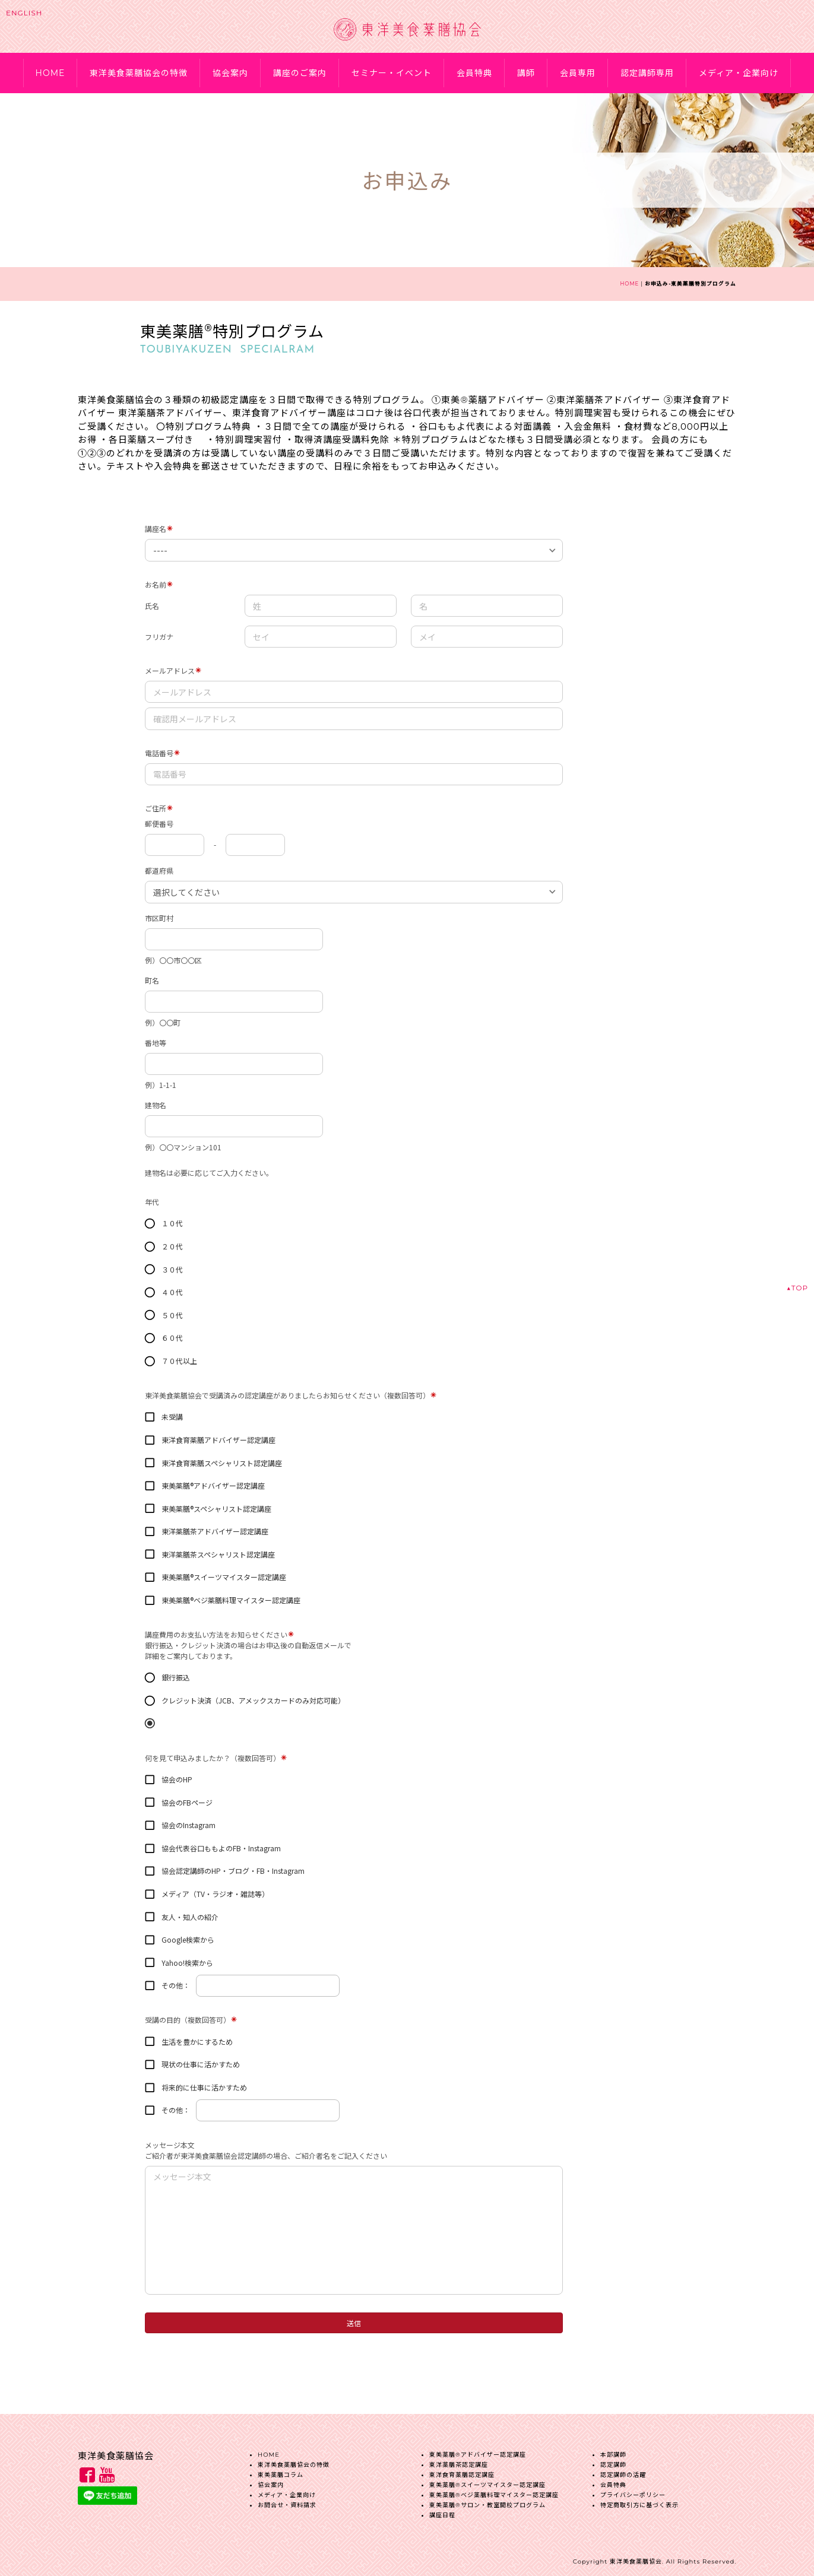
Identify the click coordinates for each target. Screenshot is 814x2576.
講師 (526, 73)
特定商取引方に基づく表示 (639, 2500)
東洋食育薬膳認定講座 (462, 2470)
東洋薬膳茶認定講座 (458, 2460)
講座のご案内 (300, 73)
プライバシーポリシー (633, 2490)
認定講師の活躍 (623, 2470)
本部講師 (613, 2450)
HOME (50, 73)
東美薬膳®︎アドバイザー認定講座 (477, 2450)
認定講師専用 (647, 73)
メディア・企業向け (738, 73)
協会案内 (230, 73)
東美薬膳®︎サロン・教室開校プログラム (487, 2500)
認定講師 (613, 2460)
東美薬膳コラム (280, 2470)
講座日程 (442, 2510)
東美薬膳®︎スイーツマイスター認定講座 (487, 2480)
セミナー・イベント (391, 73)
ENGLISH (24, 12)
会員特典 (474, 73)
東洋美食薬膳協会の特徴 (139, 73)
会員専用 (578, 73)
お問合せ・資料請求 (287, 2500)
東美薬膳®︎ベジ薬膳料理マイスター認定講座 (494, 2490)
